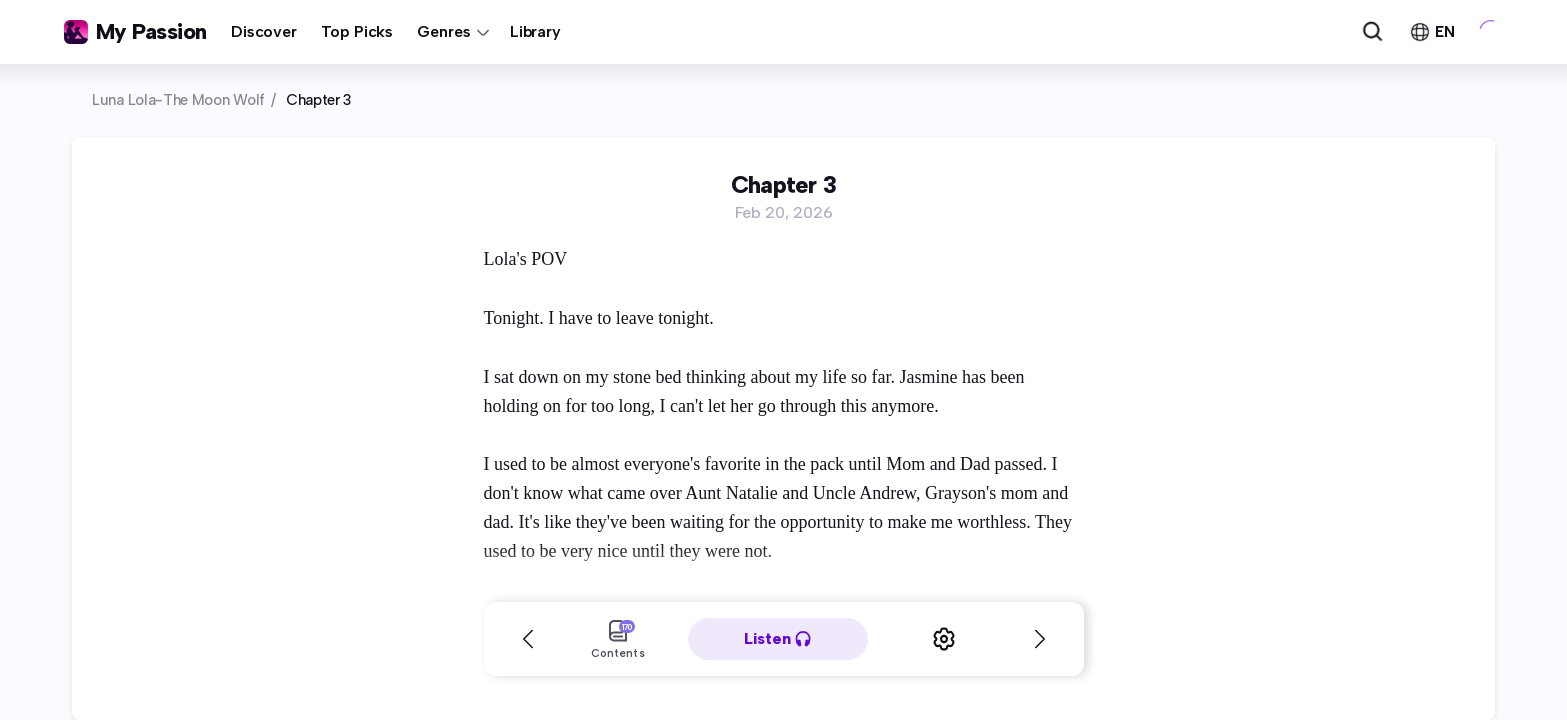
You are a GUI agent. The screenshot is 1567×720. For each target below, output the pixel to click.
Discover (264, 31)
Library (535, 31)
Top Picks (357, 31)
